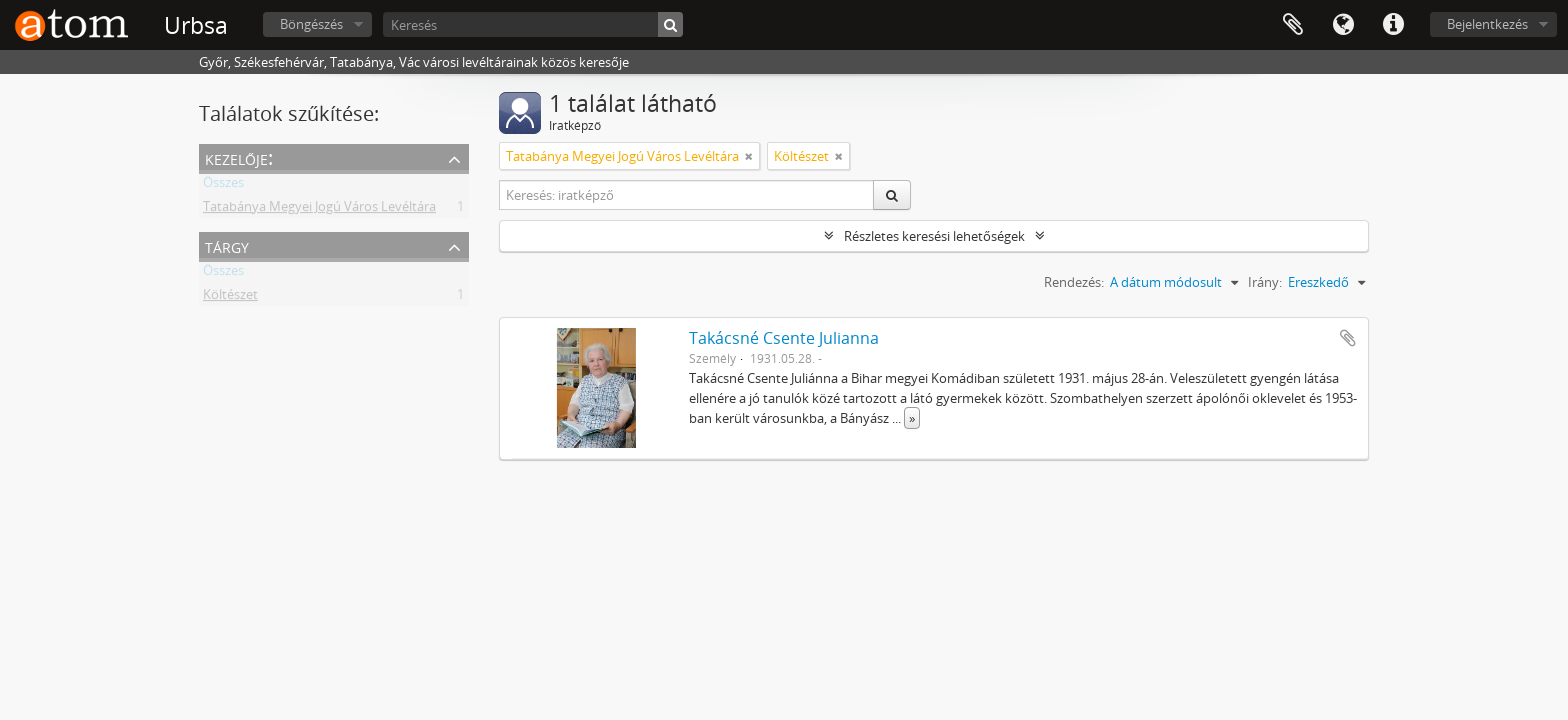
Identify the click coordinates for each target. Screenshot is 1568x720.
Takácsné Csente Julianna (784, 338)
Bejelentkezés (1487, 24)
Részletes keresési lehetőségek (934, 236)
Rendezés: (1074, 282)
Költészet (230, 298)
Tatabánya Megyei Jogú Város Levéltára (319, 210)
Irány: (1265, 282)
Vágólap (1293, 25)
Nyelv (1343, 25)
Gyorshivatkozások (1393, 25)
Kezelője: (239, 157)
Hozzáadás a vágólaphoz (1348, 338)
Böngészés (311, 24)
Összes (223, 186)
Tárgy (227, 245)
